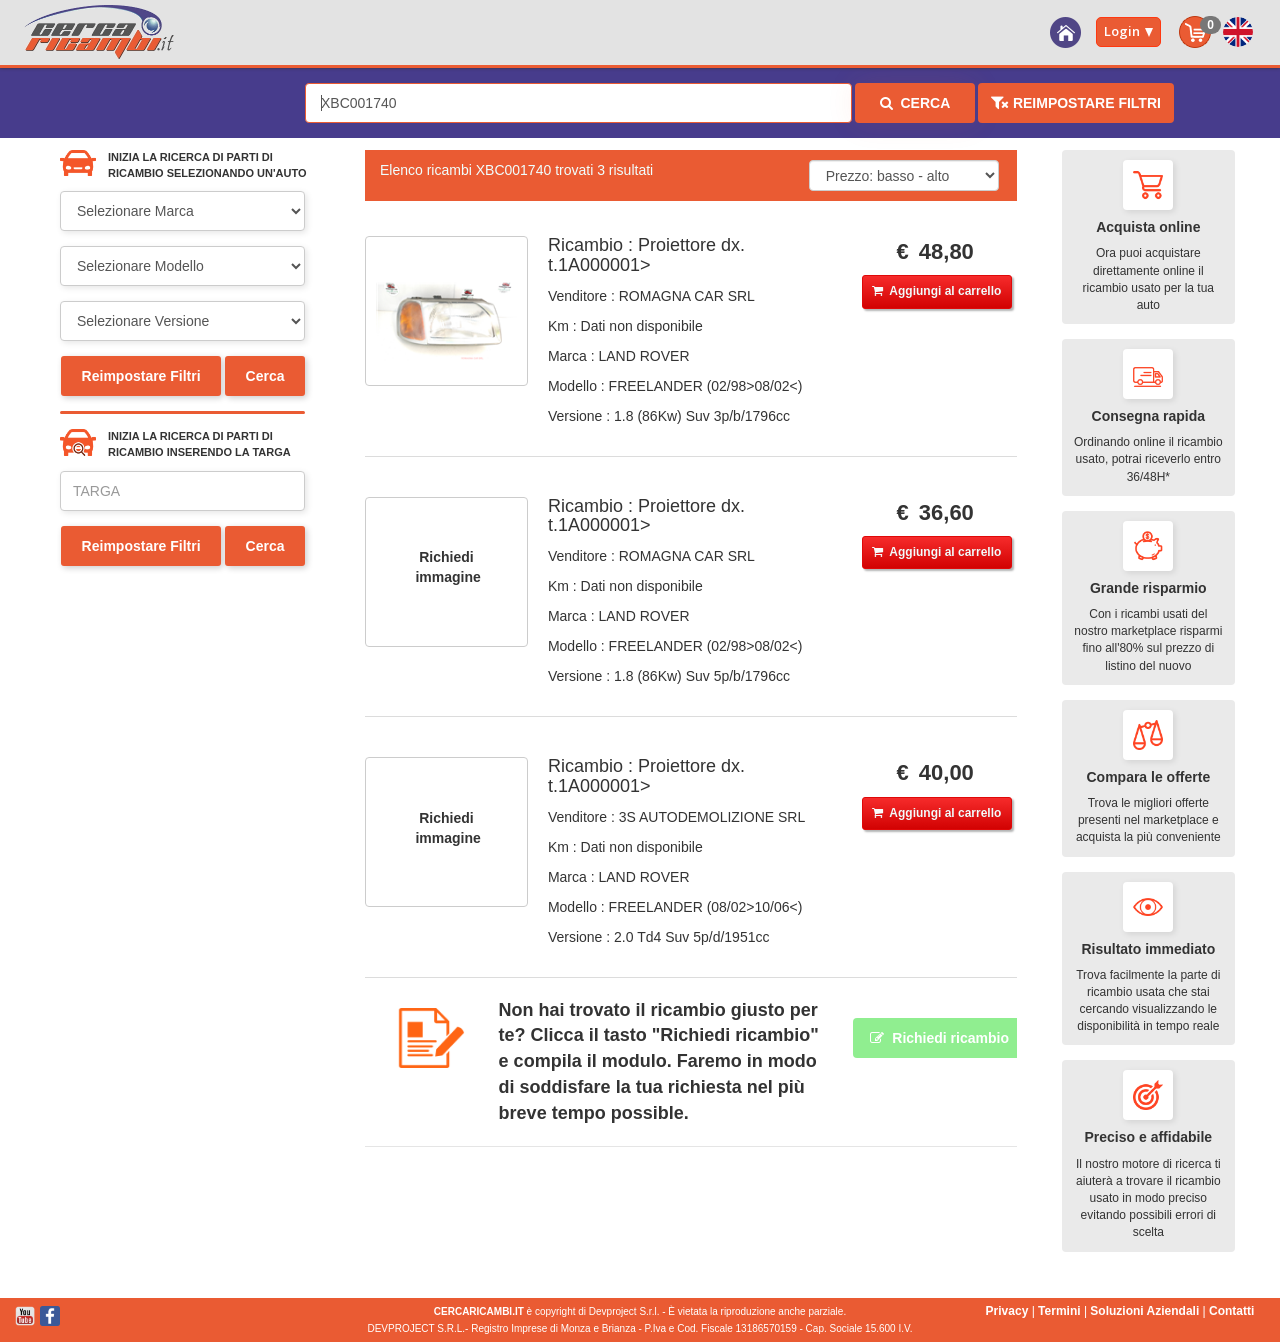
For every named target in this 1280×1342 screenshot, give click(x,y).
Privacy (1007, 1311)
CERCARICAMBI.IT (479, 1311)
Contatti (1231, 1311)
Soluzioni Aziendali (1144, 1311)
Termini (1059, 1311)
